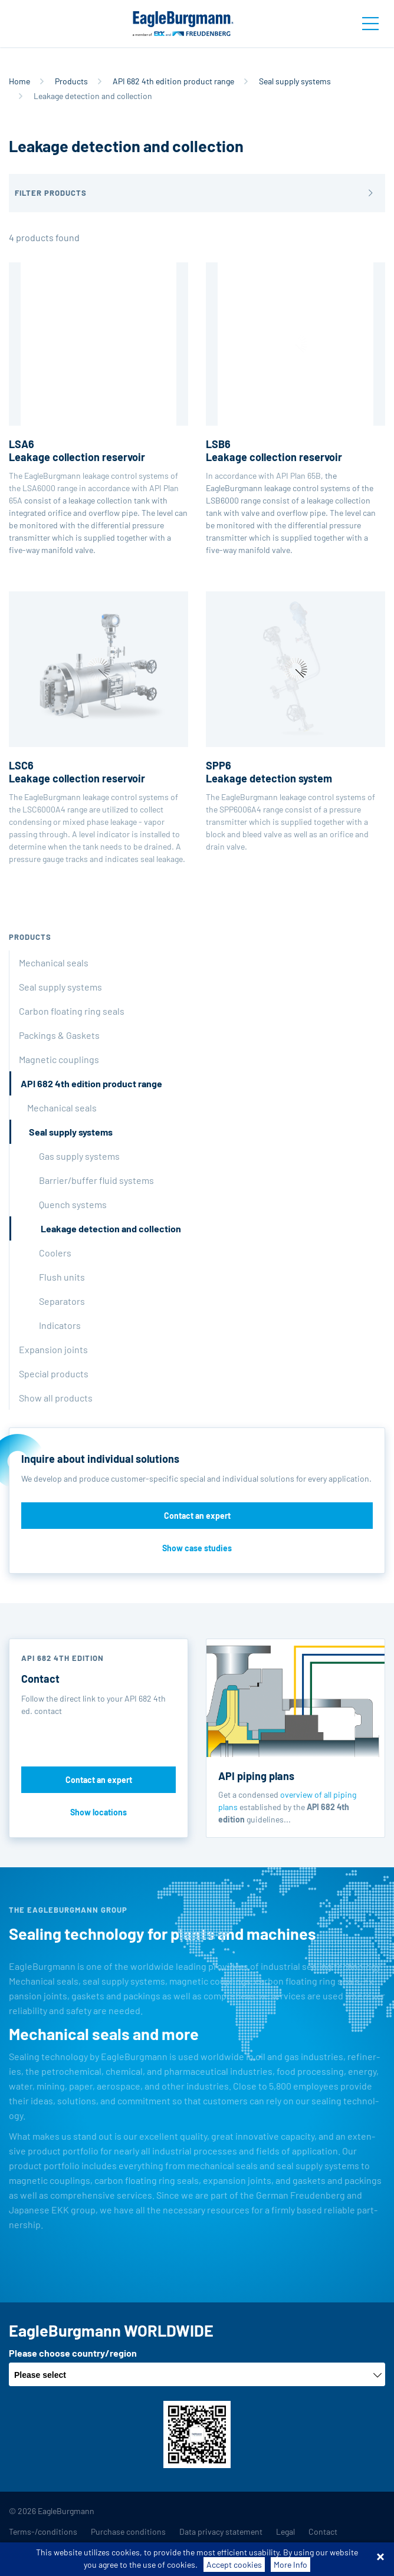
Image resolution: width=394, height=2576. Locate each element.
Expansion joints (53, 1349)
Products (71, 81)
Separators (62, 1301)
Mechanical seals (53, 962)
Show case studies (197, 1548)
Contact (322, 2531)
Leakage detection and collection (111, 1228)
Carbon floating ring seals (71, 1010)
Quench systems (73, 1204)
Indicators (60, 1325)
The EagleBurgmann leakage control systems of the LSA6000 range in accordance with (98, 377)
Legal (285, 2531)
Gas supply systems (79, 1156)
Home (19, 81)
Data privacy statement (220, 2531)
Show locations (98, 1812)
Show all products (56, 1397)
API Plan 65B (298, 476)
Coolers (55, 1252)
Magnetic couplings (59, 1059)
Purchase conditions (128, 2531)
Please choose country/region (73, 2352)
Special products (53, 1373)
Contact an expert (197, 1516)
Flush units (62, 1276)
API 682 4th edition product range (173, 81)
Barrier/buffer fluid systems (96, 1180)
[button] (197, 193)
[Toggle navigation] (370, 23)
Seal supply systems (295, 81)
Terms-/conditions (43, 2531)
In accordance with (295, 371)
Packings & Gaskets (59, 1035)
